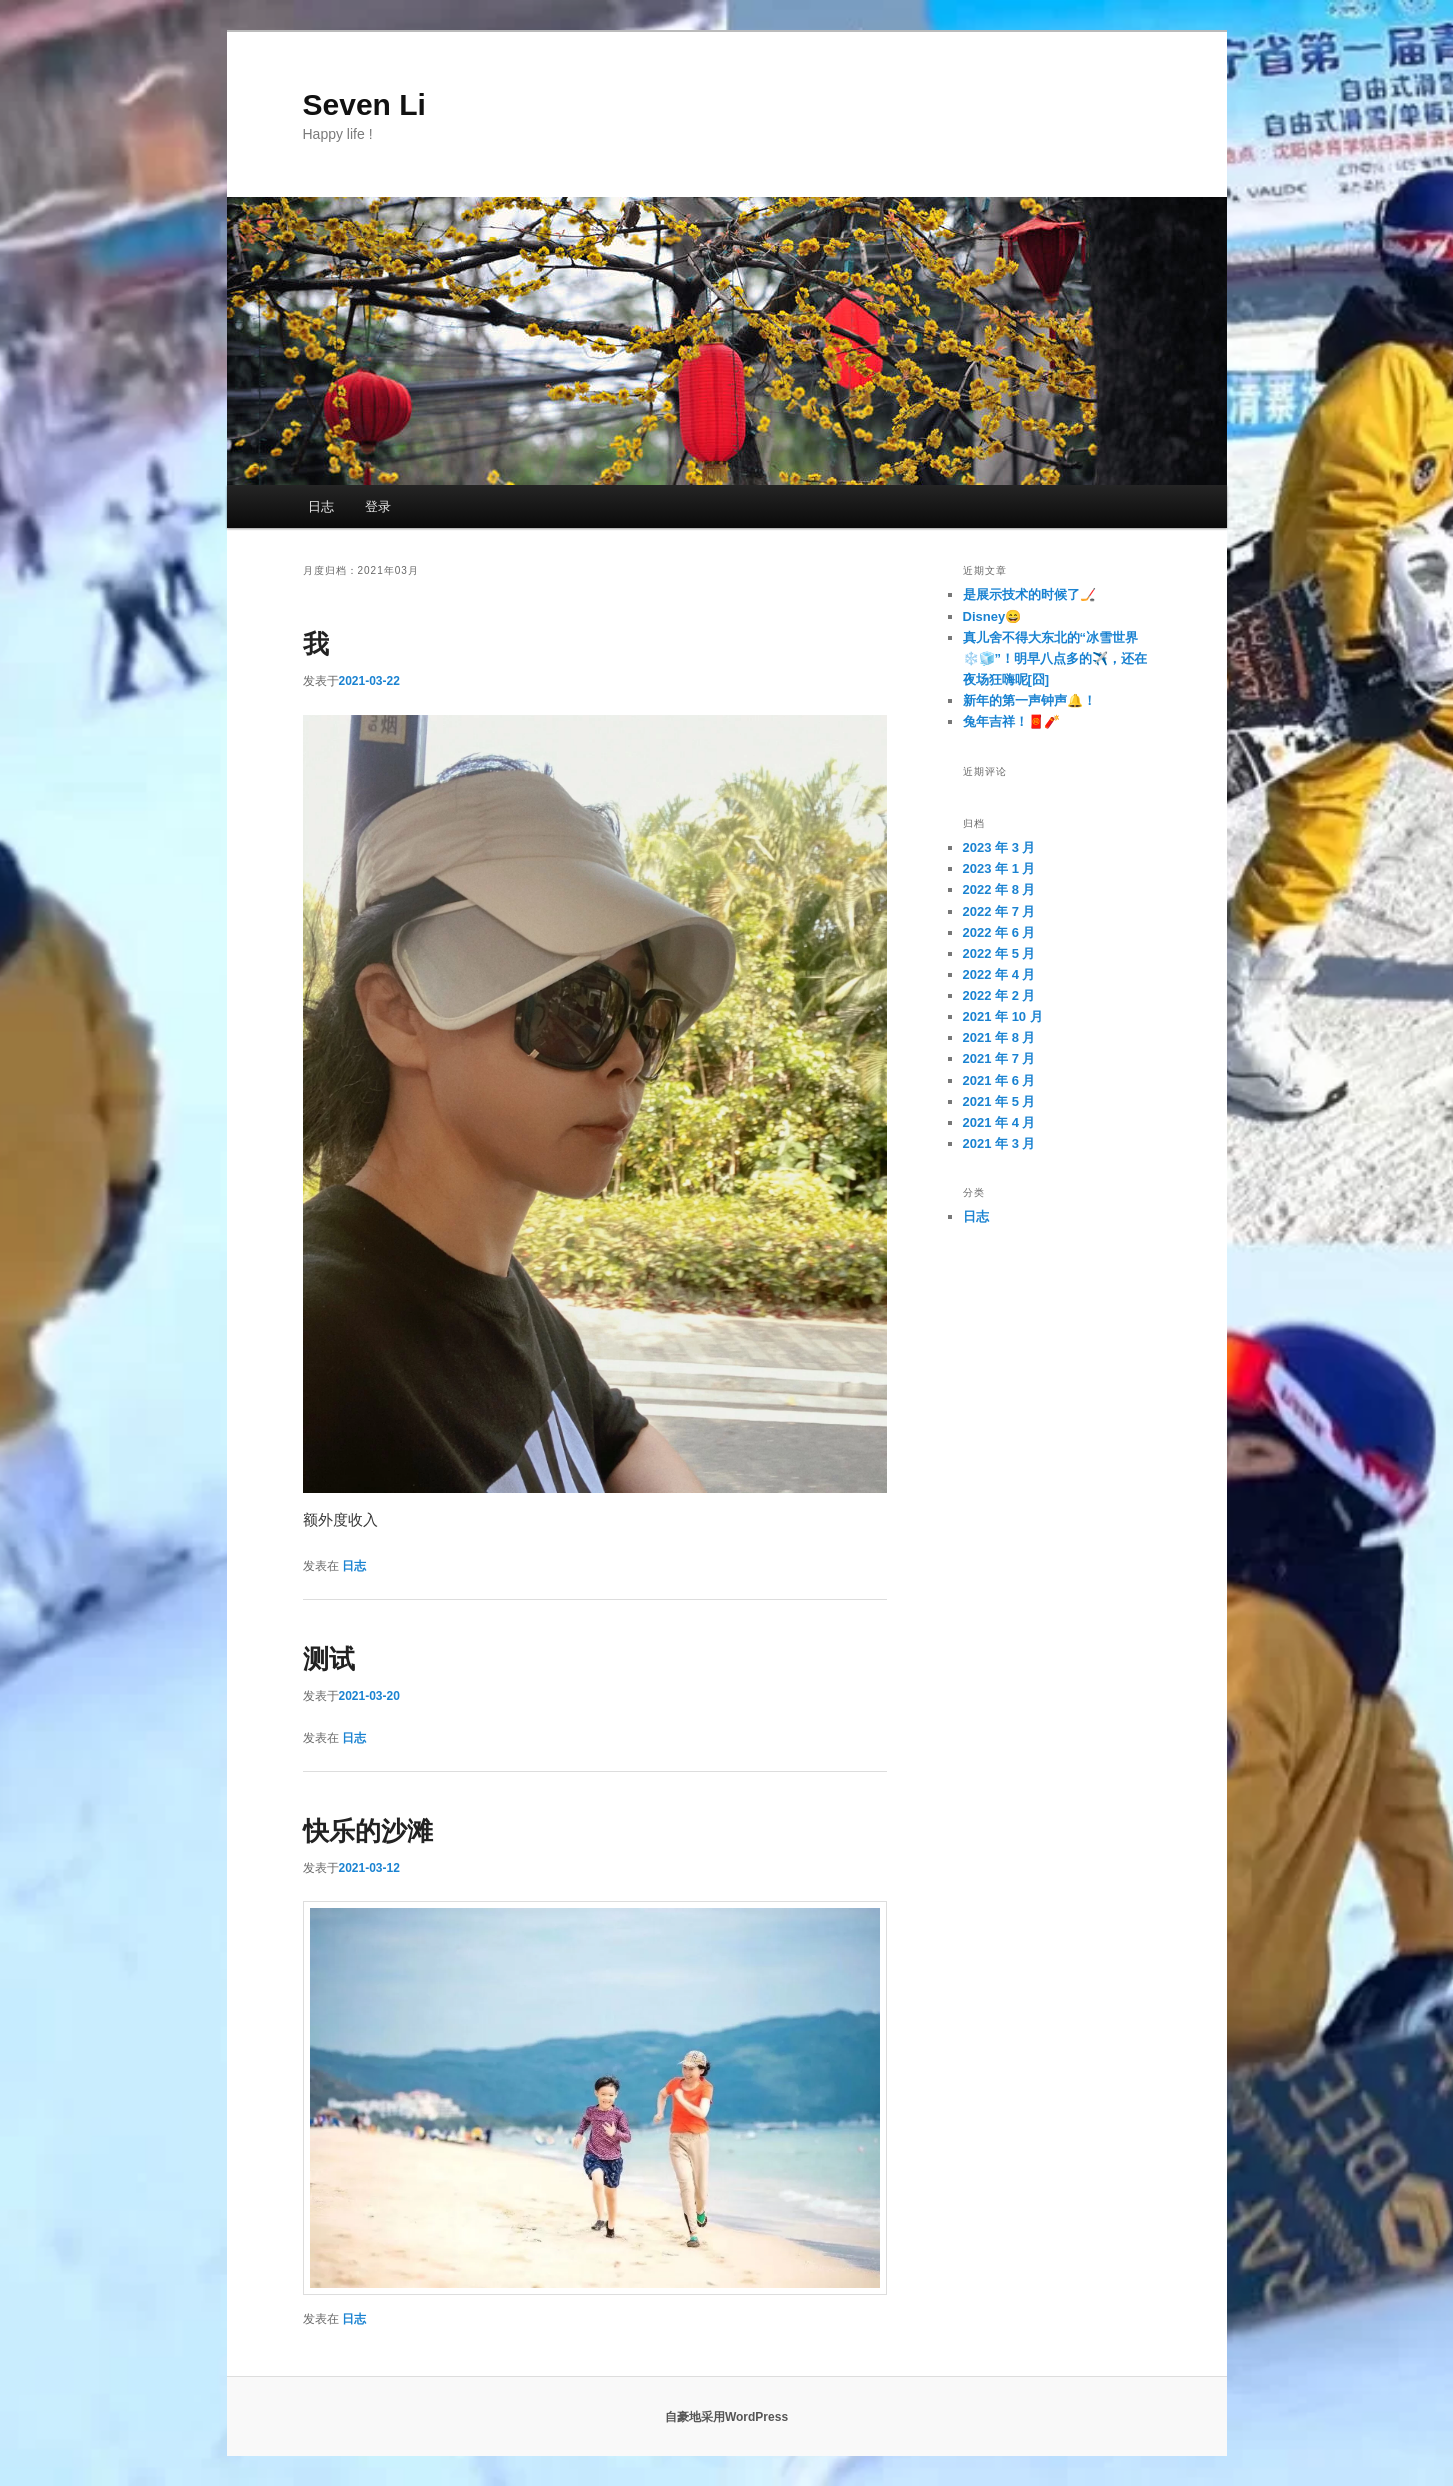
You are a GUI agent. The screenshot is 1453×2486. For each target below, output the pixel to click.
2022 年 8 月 (999, 889)
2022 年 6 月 (999, 932)
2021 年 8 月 (999, 1037)
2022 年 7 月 (999, 911)
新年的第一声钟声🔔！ (1029, 700)
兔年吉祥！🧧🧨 (1011, 721)
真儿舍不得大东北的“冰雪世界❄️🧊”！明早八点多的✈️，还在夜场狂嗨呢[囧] (1055, 658)
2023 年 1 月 (999, 868)
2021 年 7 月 (999, 1058)
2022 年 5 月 (999, 953)
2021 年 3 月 (999, 1143)
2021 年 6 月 (999, 1080)
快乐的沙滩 (368, 1831)
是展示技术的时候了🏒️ (1029, 594)
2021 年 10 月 (1003, 1016)
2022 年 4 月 (999, 974)
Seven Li (364, 104)
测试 (329, 1659)
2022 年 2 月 (999, 995)
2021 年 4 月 (999, 1122)
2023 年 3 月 (999, 847)
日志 (321, 506)
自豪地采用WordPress (726, 2417)
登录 (378, 506)
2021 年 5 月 (999, 1101)
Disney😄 (992, 616)
